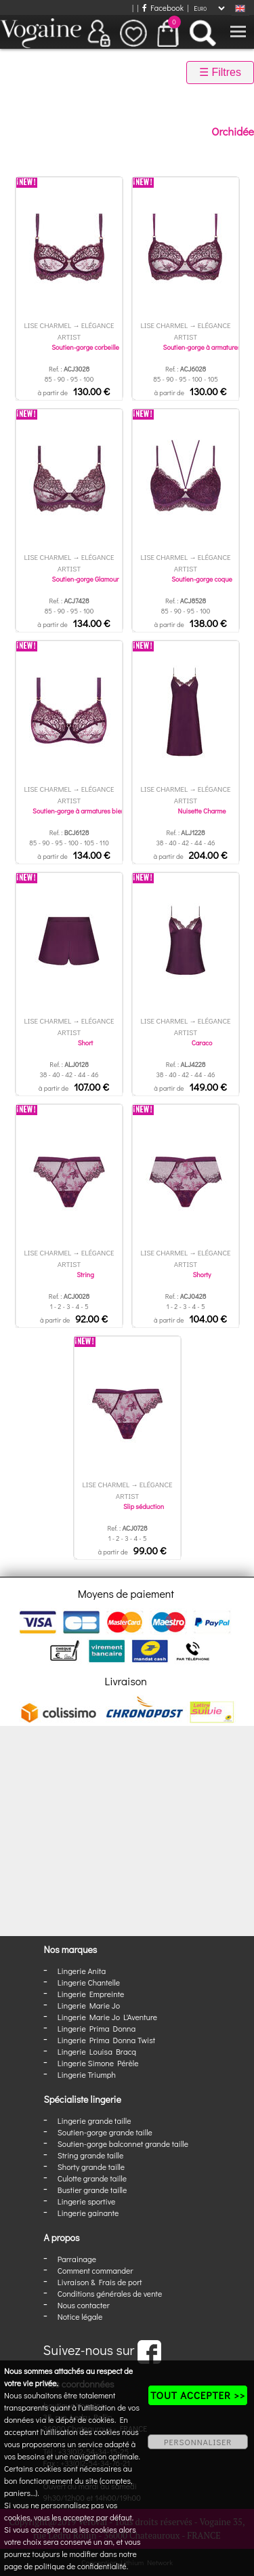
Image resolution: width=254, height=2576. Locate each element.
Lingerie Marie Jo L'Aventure (107, 2016)
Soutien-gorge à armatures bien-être (85, 811)
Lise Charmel (47, 325)
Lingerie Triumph (87, 2074)
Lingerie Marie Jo (89, 2005)
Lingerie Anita (82, 1970)
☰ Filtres (220, 72)
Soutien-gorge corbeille (85, 347)
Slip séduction (143, 1506)
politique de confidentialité (81, 2565)
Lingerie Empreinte (91, 1993)
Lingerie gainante (88, 2212)
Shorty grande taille (91, 2166)
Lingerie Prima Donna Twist (106, 2039)
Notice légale (80, 2316)
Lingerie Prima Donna (97, 2028)
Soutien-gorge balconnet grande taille (123, 2143)
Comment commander (95, 2270)
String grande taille (91, 2155)
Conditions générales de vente (110, 2293)
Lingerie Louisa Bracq (97, 2051)
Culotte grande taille (92, 2178)
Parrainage (77, 2258)
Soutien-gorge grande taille (105, 2132)
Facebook (163, 7)
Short (85, 1043)
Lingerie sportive (86, 2201)
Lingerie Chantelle (89, 1982)
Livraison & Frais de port (100, 2281)
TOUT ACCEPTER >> (197, 2395)
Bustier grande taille (92, 2189)
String (85, 1274)
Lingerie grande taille (94, 2120)
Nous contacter (84, 2304)
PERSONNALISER (198, 2441)
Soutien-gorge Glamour (85, 579)
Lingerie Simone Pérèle (98, 2062)
